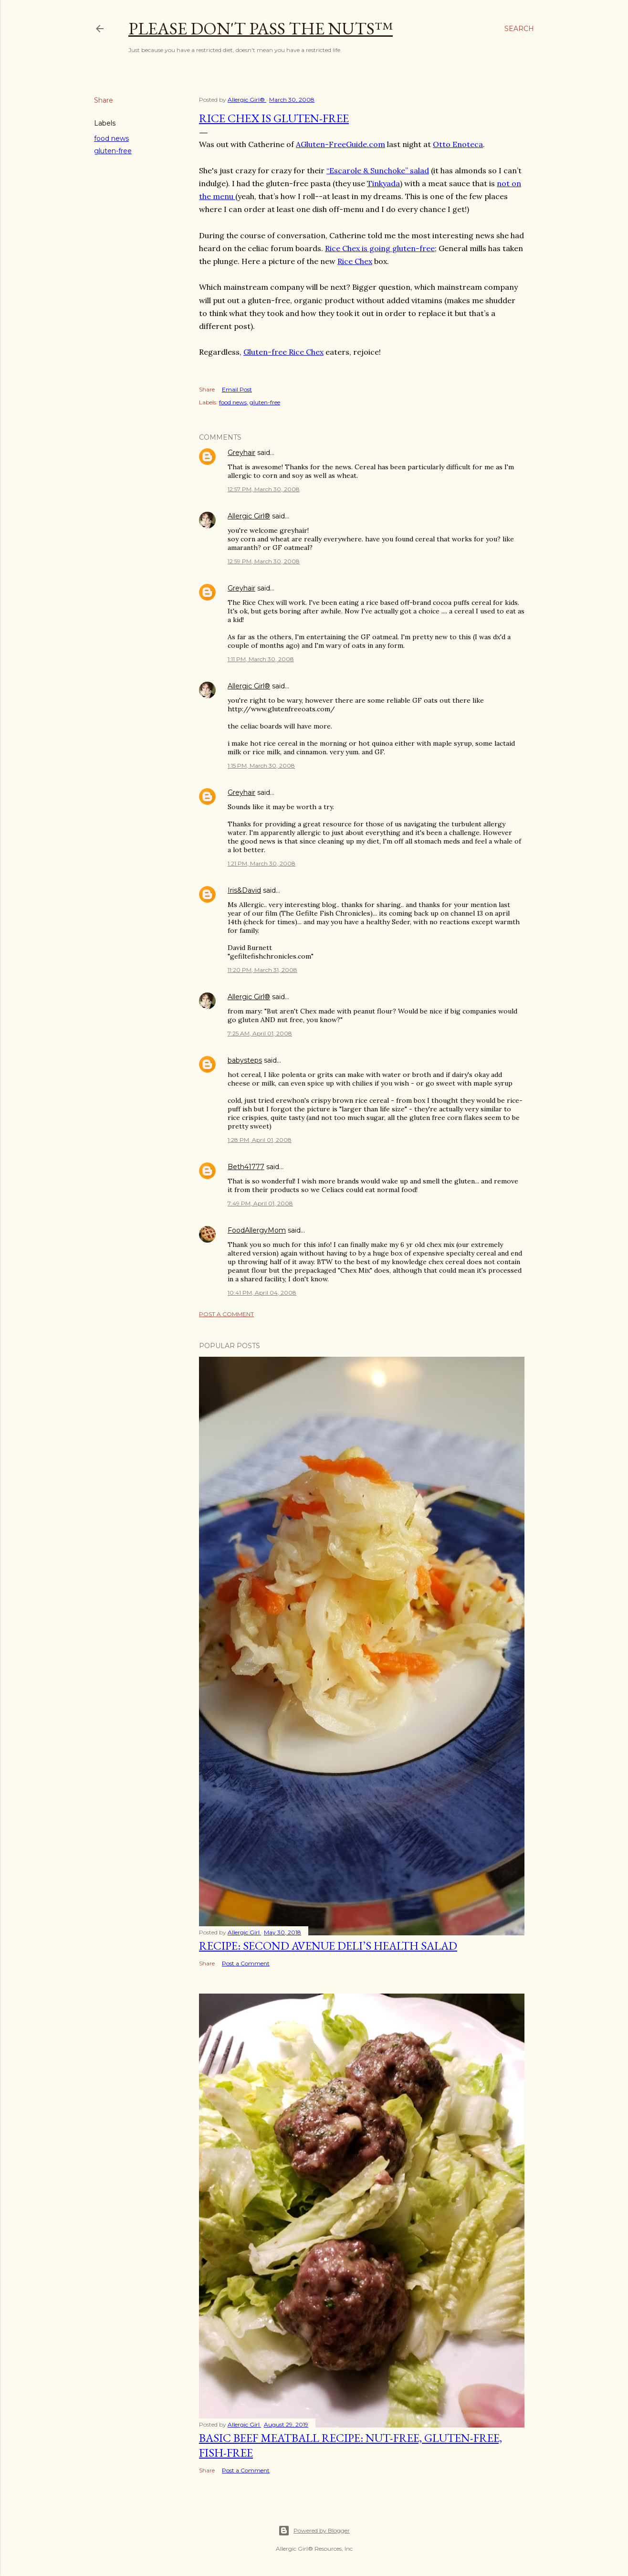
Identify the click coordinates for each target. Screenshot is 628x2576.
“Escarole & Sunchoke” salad (377, 170)
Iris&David (244, 890)
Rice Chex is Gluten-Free (274, 118)
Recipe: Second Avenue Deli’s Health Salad (328, 1945)
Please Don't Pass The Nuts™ (260, 28)
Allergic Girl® (249, 516)
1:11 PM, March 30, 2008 (261, 659)
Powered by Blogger (314, 2530)
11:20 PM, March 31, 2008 (262, 969)
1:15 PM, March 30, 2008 (261, 765)
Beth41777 (246, 1166)
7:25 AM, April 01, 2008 (260, 1033)
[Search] (519, 28)
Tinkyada (383, 183)
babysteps (245, 1060)
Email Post (237, 389)
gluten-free (113, 151)
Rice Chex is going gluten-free (380, 248)
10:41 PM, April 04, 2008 (262, 1292)
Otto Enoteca (458, 144)
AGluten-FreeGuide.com (340, 144)
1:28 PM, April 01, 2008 (260, 1139)
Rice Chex (354, 261)
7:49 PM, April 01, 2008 (260, 1203)
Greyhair (241, 452)
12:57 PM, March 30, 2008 (264, 489)
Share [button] (103, 100)
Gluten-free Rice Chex (283, 352)
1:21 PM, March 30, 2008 (261, 863)
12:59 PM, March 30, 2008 (264, 561)
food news (111, 138)
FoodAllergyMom (257, 1230)
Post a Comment (226, 1314)
